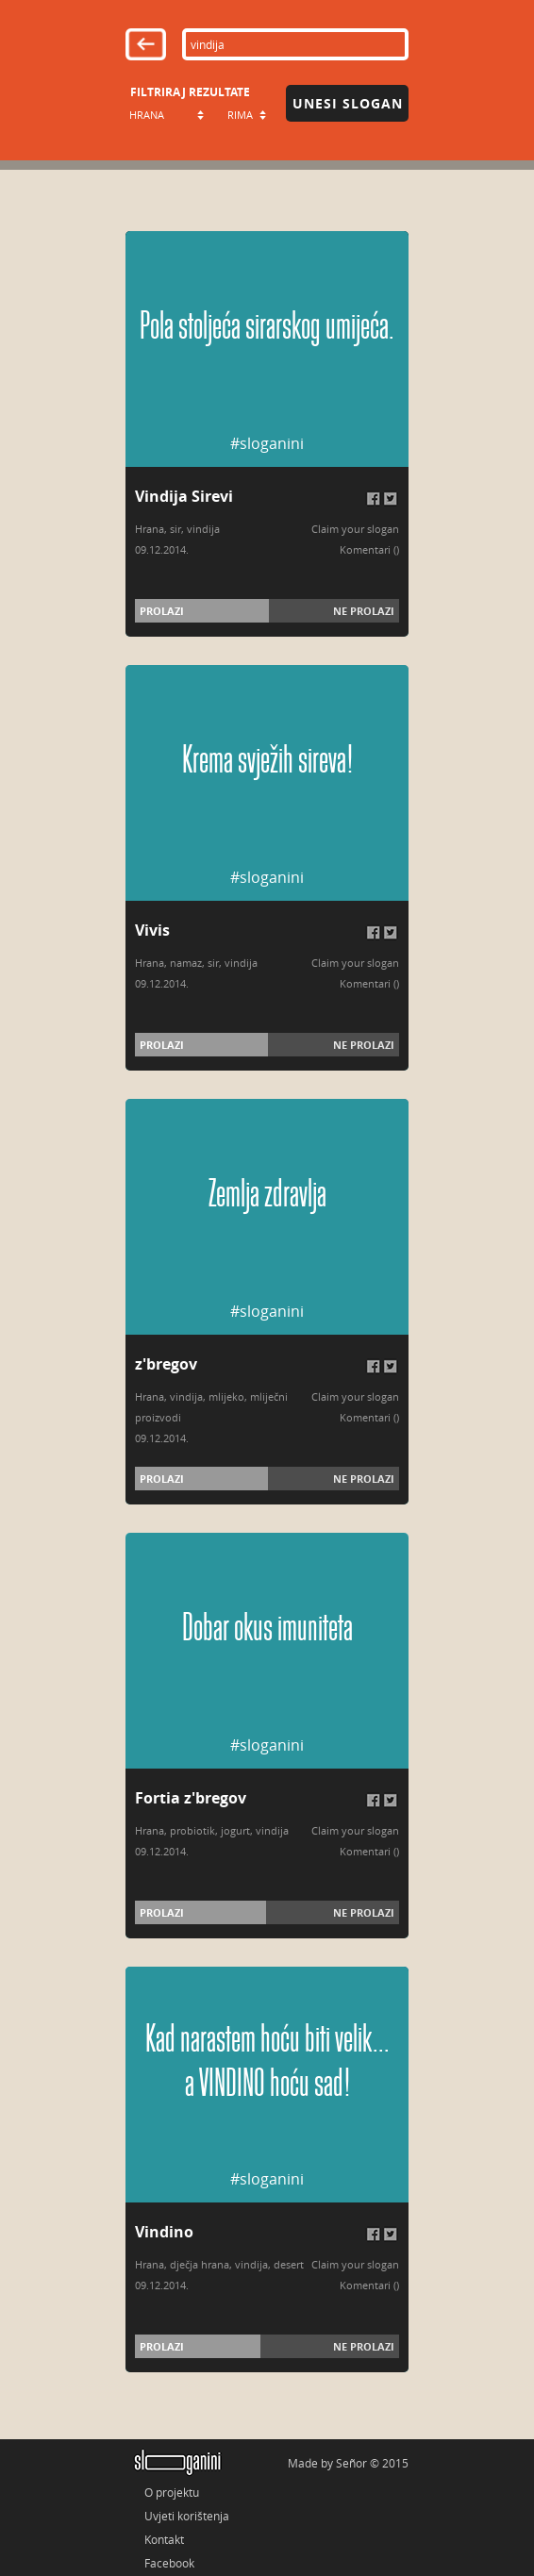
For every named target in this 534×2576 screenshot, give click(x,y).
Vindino (164, 2231)
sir (175, 529)
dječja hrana (199, 2264)
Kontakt (164, 2539)
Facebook (169, 2562)
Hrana (149, 529)
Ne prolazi (363, 611)
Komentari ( (368, 549)
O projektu (171, 2492)
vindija (203, 529)
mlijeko (226, 1396)
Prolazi (162, 611)
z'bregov (166, 1364)
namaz (186, 963)
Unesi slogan (347, 103)
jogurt (235, 1830)
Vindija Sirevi (184, 496)
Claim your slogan (355, 529)
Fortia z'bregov (190, 1797)
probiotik (192, 1830)
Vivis (152, 930)
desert (289, 2264)
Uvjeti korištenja (186, 2515)
